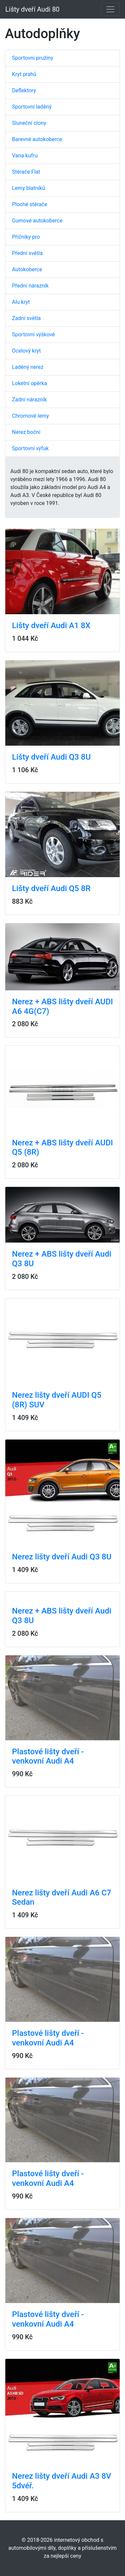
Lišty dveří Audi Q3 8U (51, 757)
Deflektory (24, 90)
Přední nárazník (30, 286)
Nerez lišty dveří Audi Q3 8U (61, 1556)
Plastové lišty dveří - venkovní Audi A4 (48, 1756)
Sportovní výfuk (30, 448)
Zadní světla (26, 318)
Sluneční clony (29, 123)
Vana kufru (25, 155)
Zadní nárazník (29, 399)
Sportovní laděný (32, 107)
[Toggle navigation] (110, 9)
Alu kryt (21, 302)
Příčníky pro (26, 237)
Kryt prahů (24, 74)
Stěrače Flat (26, 172)
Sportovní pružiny (32, 58)
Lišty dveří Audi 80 (32, 9)
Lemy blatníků (28, 188)
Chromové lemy (30, 416)
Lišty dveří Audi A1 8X (51, 625)
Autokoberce (27, 269)
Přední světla (27, 253)
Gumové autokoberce (37, 220)
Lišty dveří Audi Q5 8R (51, 888)
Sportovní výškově (33, 334)
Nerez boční (26, 432)
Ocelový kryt (26, 351)
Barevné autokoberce (37, 139)
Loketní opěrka (29, 383)
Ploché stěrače (29, 204)
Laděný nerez (27, 367)
